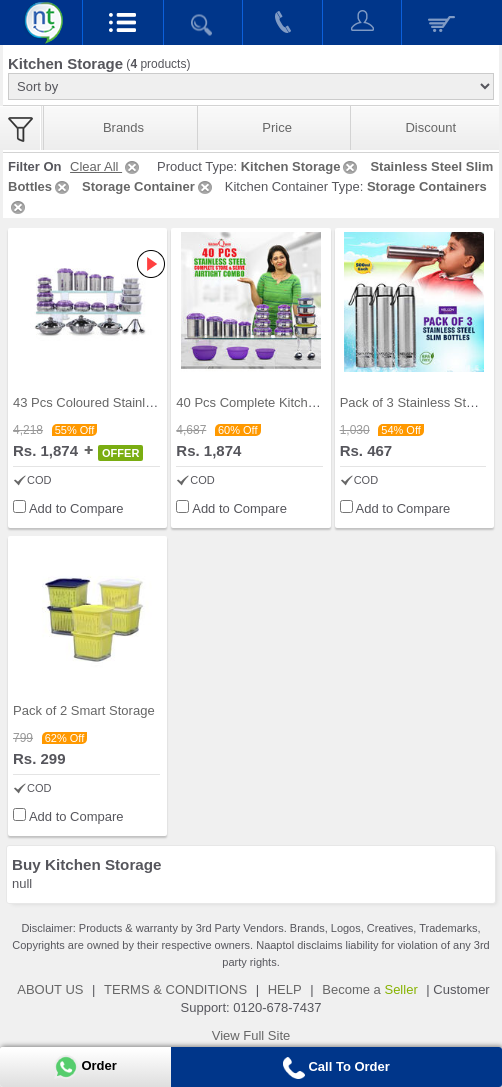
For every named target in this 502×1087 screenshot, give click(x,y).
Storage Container (148, 186)
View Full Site (251, 1035)
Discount (430, 127)
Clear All (106, 166)
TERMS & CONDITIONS (175, 989)
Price (277, 127)
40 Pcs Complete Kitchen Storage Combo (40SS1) (322, 402)
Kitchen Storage (301, 166)
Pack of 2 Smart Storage (84, 710)
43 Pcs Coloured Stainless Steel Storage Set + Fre (159, 402)
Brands (123, 127)
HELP (285, 989)
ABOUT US (50, 989)
